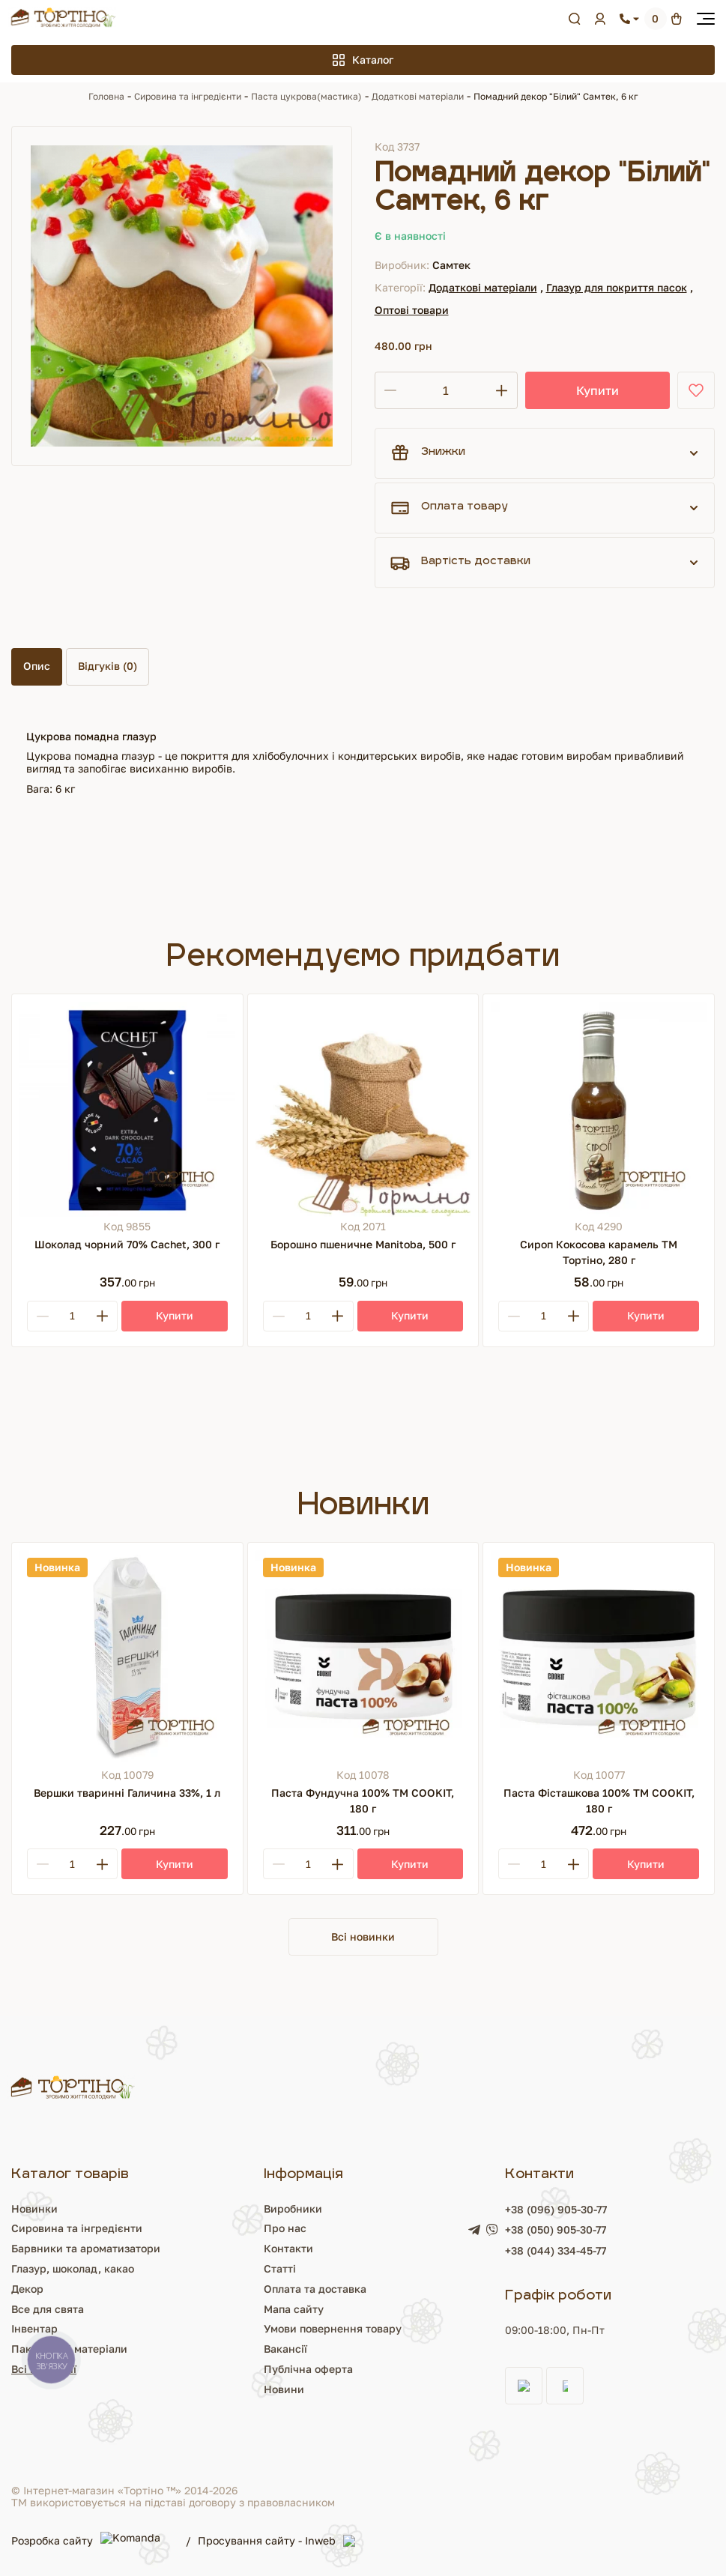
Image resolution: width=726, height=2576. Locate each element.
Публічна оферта (308, 2368)
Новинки (34, 2208)
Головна (106, 96)
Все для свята (47, 2309)
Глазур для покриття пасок (616, 287)
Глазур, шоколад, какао (72, 2268)
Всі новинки (363, 1936)
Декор (27, 2288)
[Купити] (174, 1316)
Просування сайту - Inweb (280, 2541)
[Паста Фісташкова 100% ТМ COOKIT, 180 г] (599, 1658)
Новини (284, 2389)
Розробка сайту (91, 2541)
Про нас (285, 2228)
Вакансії (285, 2348)
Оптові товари (412, 309)
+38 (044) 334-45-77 (555, 2250)
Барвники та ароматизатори (85, 2248)
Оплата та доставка (315, 2288)
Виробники (293, 2208)
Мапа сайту (294, 2309)
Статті (280, 2268)
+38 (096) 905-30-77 (556, 2209)
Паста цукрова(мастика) (306, 96)
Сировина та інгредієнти (187, 96)
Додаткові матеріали (418, 96)
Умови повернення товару (333, 2328)
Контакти (288, 2248)
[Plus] (102, 1316)
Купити (597, 390)
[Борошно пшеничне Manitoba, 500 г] (363, 1110)
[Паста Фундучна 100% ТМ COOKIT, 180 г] (363, 1658)
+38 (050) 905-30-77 (555, 2230)
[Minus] (43, 1316)
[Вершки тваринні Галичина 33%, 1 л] (127, 1658)
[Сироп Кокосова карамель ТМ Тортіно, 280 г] (599, 1110)
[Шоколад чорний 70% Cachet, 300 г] (127, 1110)
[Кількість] (446, 390)
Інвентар (34, 2328)
